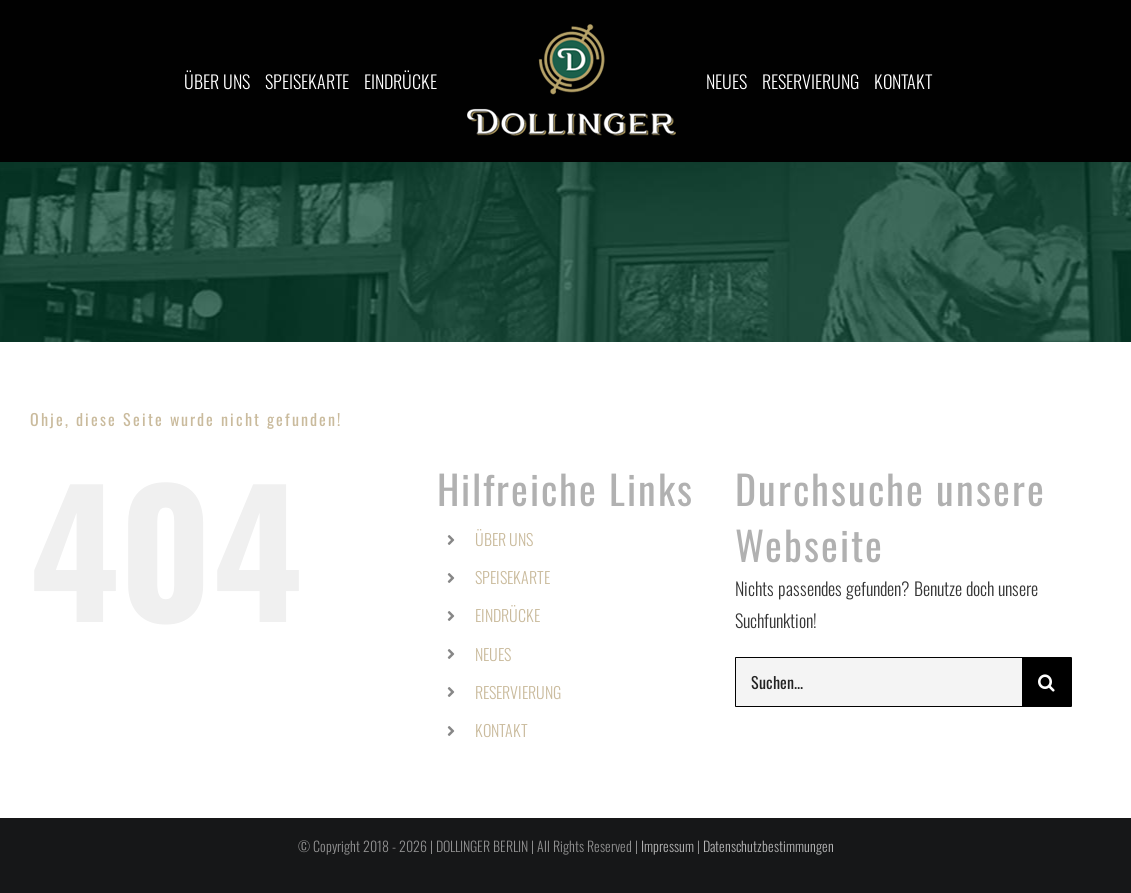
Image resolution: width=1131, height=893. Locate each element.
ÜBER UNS (504, 539)
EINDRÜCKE (507, 615)
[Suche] (1047, 682)
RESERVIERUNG (518, 692)
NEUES (493, 654)
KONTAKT (501, 730)
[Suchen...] (878, 682)
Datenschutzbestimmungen (768, 845)
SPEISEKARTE (512, 577)
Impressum (667, 845)
